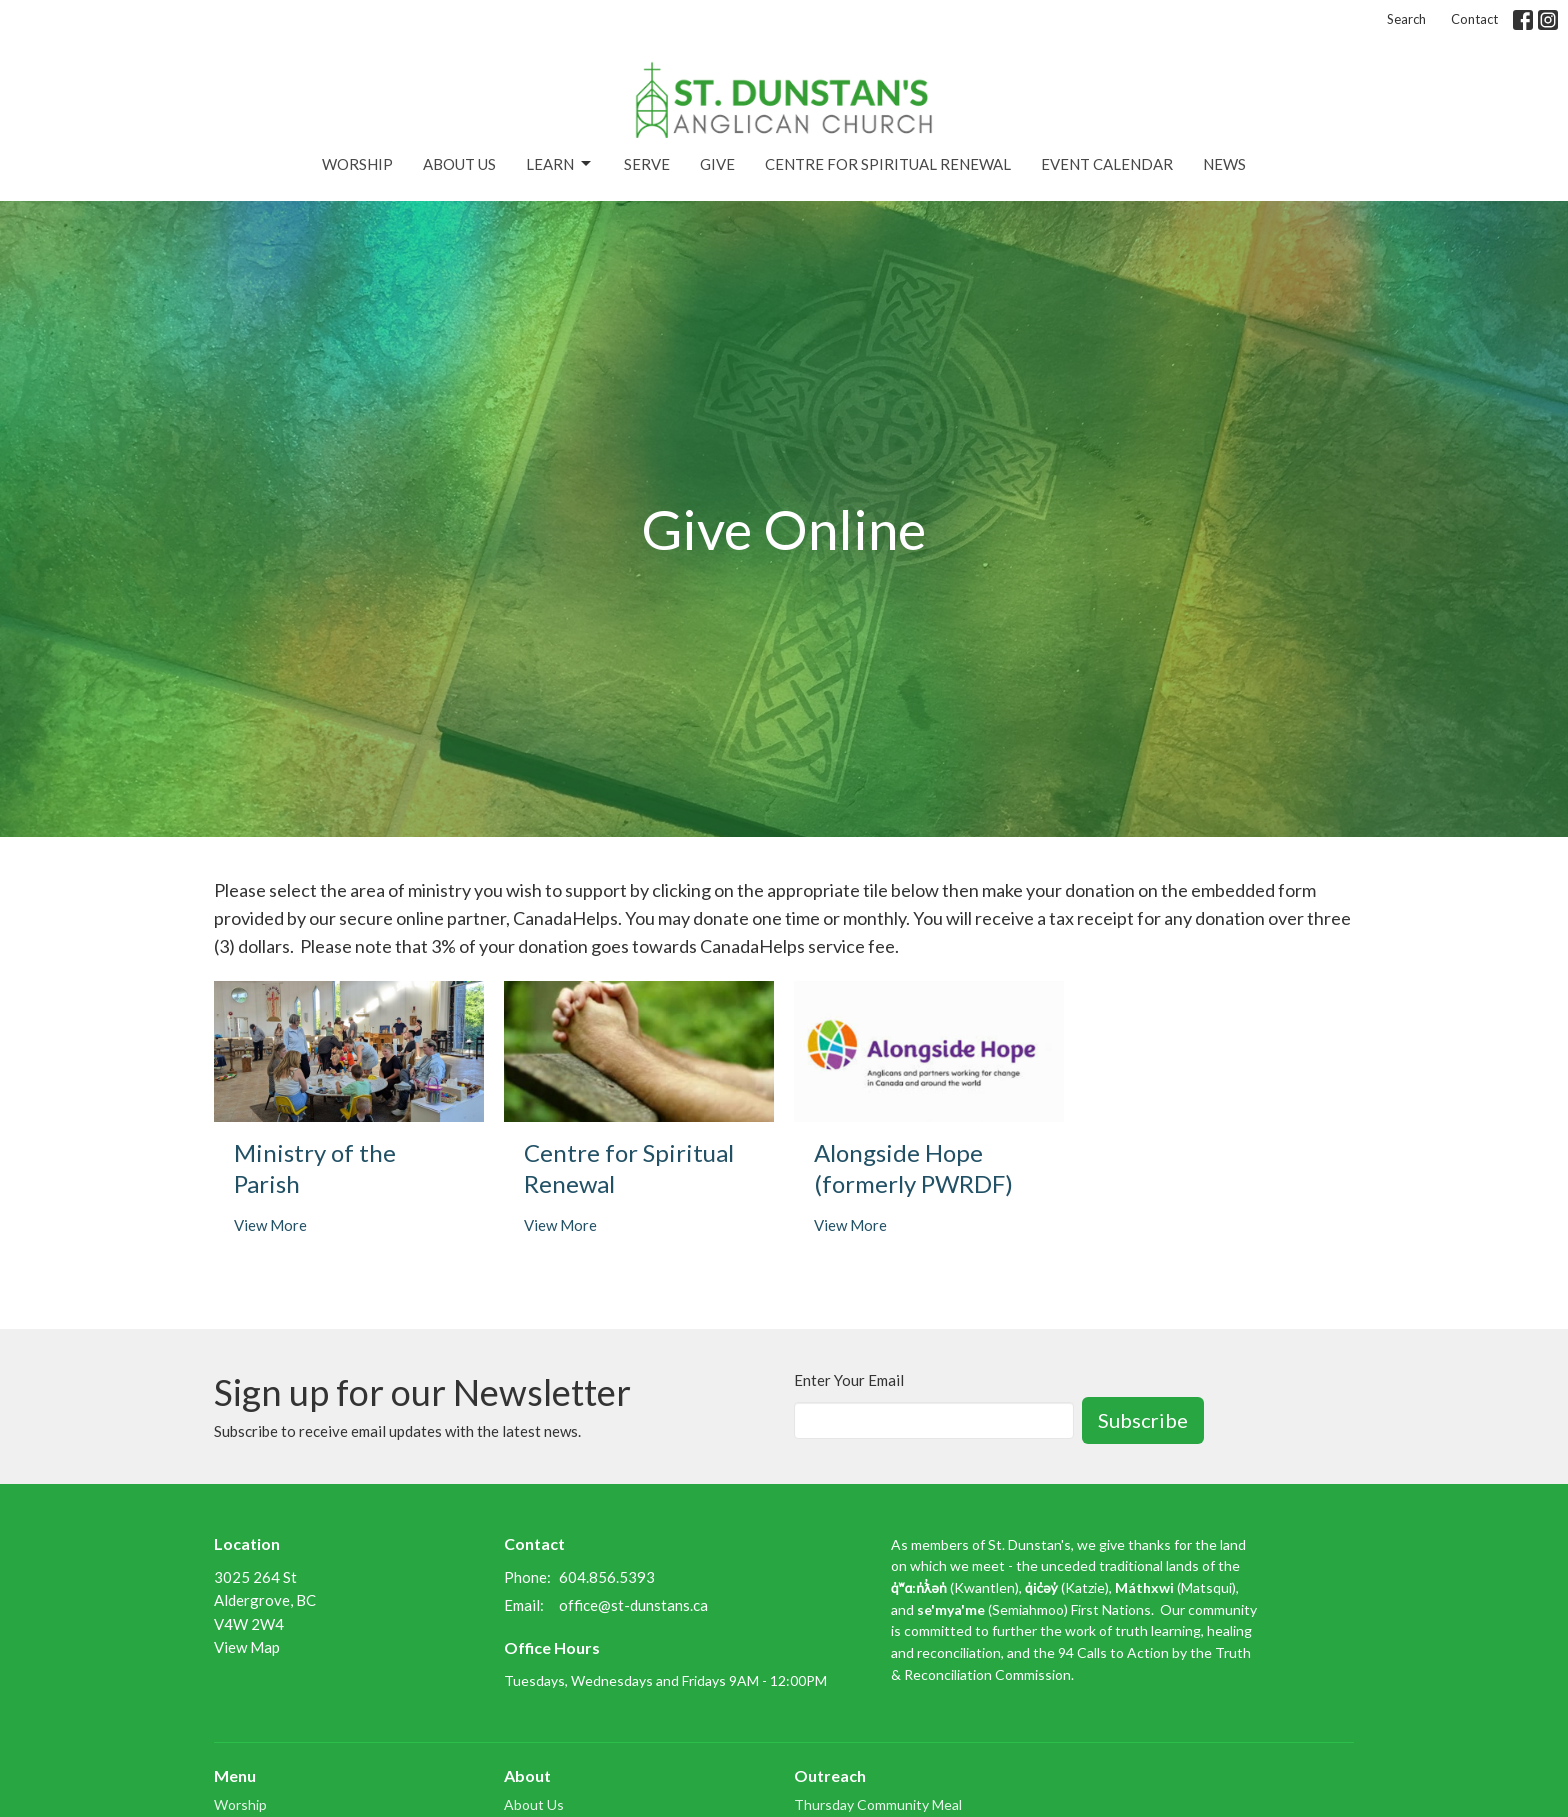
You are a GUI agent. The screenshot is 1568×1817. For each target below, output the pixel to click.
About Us (459, 164)
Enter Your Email (849, 1380)
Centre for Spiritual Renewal (888, 164)
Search (1406, 19)
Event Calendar (1107, 164)
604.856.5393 (607, 1577)
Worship (357, 164)
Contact (1474, 19)
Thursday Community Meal (878, 1804)
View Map (247, 1647)
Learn (560, 164)
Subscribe (1143, 1420)
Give (717, 164)
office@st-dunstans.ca (633, 1605)
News (1224, 164)
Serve (647, 164)
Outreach (830, 1775)
